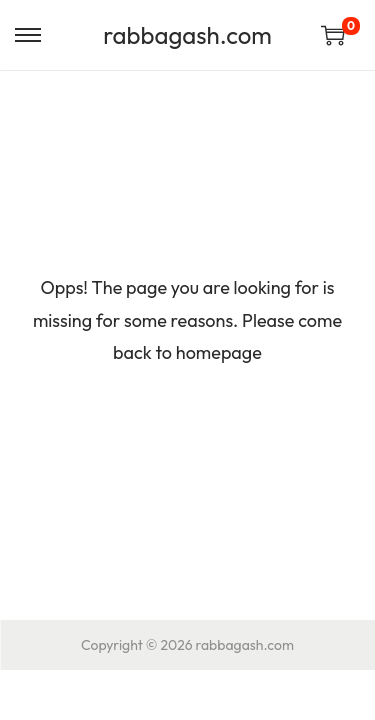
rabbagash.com (187, 35)
